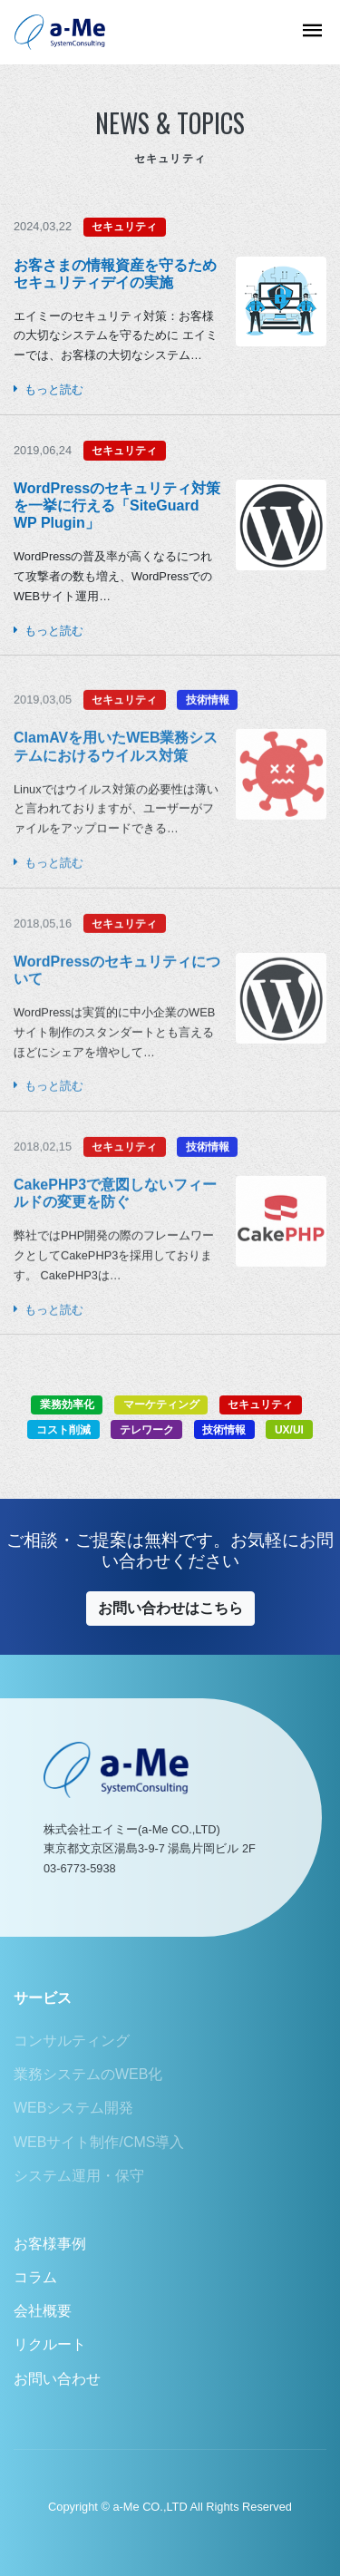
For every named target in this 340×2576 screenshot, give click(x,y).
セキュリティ (124, 226)
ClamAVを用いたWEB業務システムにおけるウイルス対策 (116, 779)
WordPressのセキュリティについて (117, 1003)
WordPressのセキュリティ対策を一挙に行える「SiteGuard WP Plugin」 (117, 505)
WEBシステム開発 (73, 2107)
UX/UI (289, 1430)
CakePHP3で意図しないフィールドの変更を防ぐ (115, 1226)
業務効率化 (67, 1404)
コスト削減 (63, 1430)
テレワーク (147, 1430)
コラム (35, 2277)
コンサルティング (72, 2040)
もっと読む (48, 389)
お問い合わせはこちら (170, 1608)
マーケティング (161, 1404)
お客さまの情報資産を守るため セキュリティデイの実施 (115, 274)
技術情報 (207, 733)
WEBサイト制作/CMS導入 (99, 2142)
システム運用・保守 (79, 2175)
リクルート (50, 2344)
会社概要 (43, 2310)
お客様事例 (50, 2243)
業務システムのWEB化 (88, 2074)
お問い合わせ (57, 2378)
